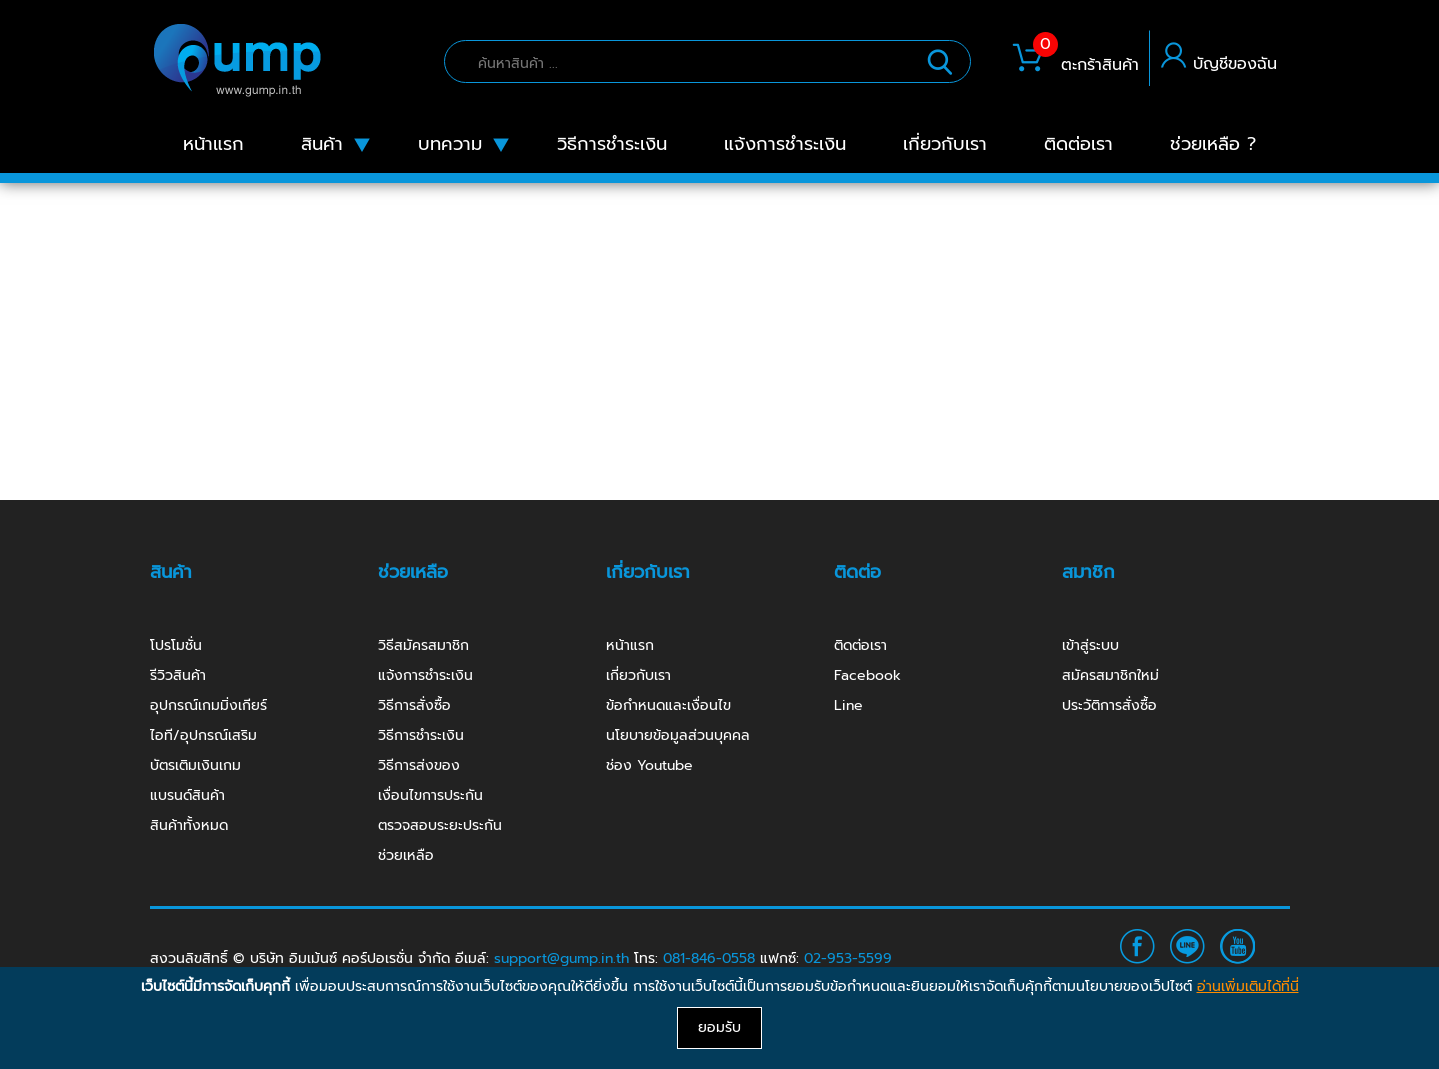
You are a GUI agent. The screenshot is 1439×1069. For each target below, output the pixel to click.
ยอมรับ (719, 1027)
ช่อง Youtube (649, 765)
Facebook (867, 675)
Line (848, 705)
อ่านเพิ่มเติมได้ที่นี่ (1248, 986)
